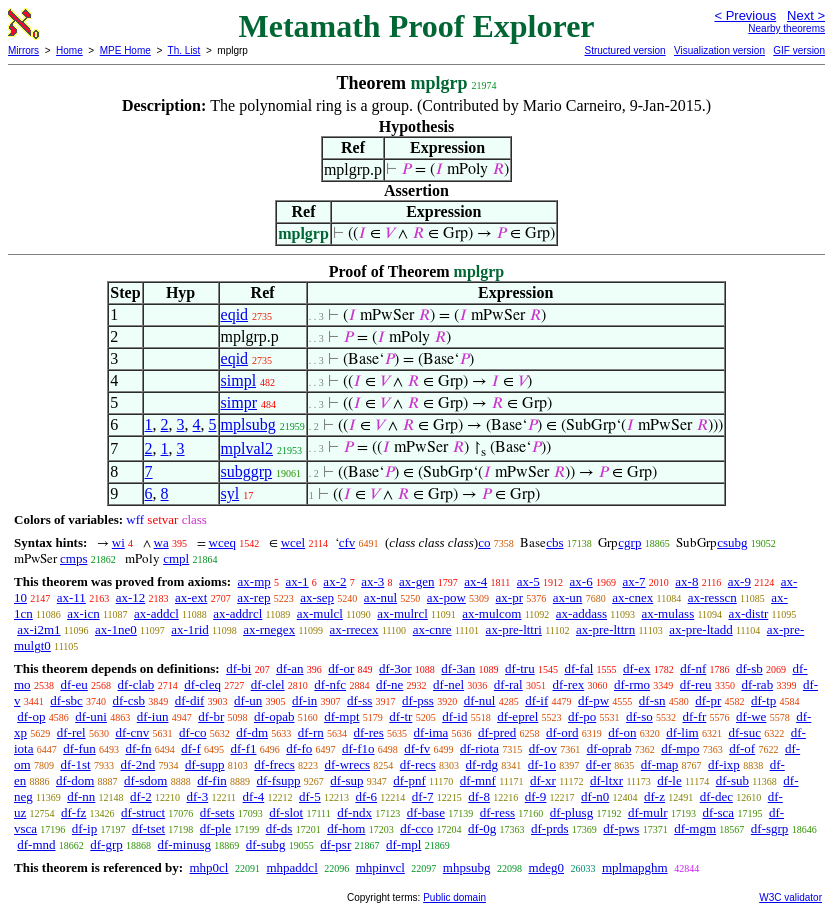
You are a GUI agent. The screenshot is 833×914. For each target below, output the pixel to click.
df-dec (716, 796)
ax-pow (446, 597)
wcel (293, 542)
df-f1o (358, 748)
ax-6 (581, 581)
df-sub (732, 780)
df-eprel (517, 716)
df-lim (682, 732)
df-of (742, 748)
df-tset (148, 828)
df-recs (418, 764)
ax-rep (253, 597)
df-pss (418, 700)
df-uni (91, 716)
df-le (669, 780)
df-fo (299, 748)
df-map (660, 764)
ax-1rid (190, 629)
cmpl (176, 558)
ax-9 (739, 581)
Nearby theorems (786, 28)
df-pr (708, 700)
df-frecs (274, 764)
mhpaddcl (291, 867)
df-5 (310, 796)
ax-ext (191, 597)
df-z (654, 796)
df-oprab (609, 748)
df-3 (198, 796)
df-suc (744, 732)
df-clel (268, 684)
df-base (426, 812)
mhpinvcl (380, 867)
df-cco (416, 828)
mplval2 (247, 448)
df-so (639, 716)
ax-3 (372, 581)
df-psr (335, 844)
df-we (751, 716)
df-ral (508, 684)
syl (230, 493)
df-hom (346, 828)
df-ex (636, 668)
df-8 (479, 796)
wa (161, 542)
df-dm (252, 732)
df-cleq (202, 684)
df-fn (139, 748)
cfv (347, 542)
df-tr (400, 716)
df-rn (311, 732)
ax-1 (297, 581)
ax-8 (686, 581)
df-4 (254, 796)
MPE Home (125, 50)
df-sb (749, 668)
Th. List (184, 50)
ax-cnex (632, 597)
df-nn (81, 796)
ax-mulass (668, 613)
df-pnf (409, 780)
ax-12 (131, 597)
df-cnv (132, 732)
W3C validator (790, 897)
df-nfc (330, 684)
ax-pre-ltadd (701, 629)
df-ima (431, 732)
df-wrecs (347, 764)
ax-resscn (712, 597)
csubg (732, 542)
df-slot (286, 812)
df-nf (693, 668)
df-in (304, 700)
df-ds (279, 828)
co (484, 542)
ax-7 (633, 581)
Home (69, 50)
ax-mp (254, 581)
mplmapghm (635, 867)
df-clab (136, 684)
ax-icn (83, 613)
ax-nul (380, 597)
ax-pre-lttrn (605, 629)
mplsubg (248, 424)
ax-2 (334, 581)
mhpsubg (467, 867)
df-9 (536, 796)
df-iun (153, 716)
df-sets (217, 812)
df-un (248, 700)
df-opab (274, 716)
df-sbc (66, 700)
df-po (582, 716)
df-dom (75, 780)
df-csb (129, 700)
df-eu (73, 684)
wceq (222, 542)
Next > (806, 15)
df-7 (423, 796)
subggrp (247, 471)
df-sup (346, 780)
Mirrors (23, 50)
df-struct (143, 812)
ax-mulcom (491, 613)
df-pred (497, 732)
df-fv (417, 748)
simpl (239, 380)
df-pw (593, 700)
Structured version (624, 50)
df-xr (543, 780)
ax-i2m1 (38, 629)
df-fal (578, 668)
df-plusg (571, 812)
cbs (554, 542)
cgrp (629, 542)
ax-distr (749, 613)
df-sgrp (770, 828)
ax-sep (317, 597)
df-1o (542, 764)
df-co (192, 732)
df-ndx (354, 812)
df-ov (543, 748)
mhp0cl (208, 867)
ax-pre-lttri (514, 629)
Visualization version (719, 50)
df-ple (215, 828)
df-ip (84, 828)
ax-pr (509, 597)
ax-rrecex (354, 629)
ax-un (568, 597)
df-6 (366, 796)
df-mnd (36, 844)
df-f (191, 748)
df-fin (212, 780)
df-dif (190, 700)
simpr (239, 402)
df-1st (75, 764)
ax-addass (581, 613)
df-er (598, 764)
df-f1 (244, 748)
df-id (454, 716)
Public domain (454, 897)
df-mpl (403, 844)
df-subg (266, 844)
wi (118, 542)
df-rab (757, 684)
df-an (289, 668)
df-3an (458, 668)
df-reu (696, 684)
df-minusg (184, 844)
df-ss (359, 700)
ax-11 (71, 597)
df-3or (395, 668)
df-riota (479, 748)
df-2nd (137, 764)
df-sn (652, 700)
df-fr (694, 716)
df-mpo (680, 748)
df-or (341, 668)
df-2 (141, 796)
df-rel (71, 732)
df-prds (550, 828)
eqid (235, 314)
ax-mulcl (320, 613)
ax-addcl (156, 613)
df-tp (763, 700)
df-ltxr (606, 780)
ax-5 (528, 581)
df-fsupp (279, 780)
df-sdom (145, 780)
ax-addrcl (237, 613)
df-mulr (648, 812)
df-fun (79, 748)
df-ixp (724, 764)
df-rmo (632, 684)
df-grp (106, 844)
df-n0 (595, 796)
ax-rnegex (269, 629)
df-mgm (695, 828)
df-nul (480, 700)
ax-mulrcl (402, 613)
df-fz (73, 812)
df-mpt (341, 716)
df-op (31, 716)
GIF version (799, 50)
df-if (536, 700)
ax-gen (416, 581)
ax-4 (475, 581)
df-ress (497, 812)
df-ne (389, 684)
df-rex (568, 684)
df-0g (482, 828)
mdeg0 (546, 867)
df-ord (562, 732)
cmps (73, 558)
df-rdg (482, 764)
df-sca (718, 812)
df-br (211, 716)
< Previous (745, 15)
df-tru (520, 668)
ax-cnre (432, 629)
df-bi (238, 668)
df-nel (448, 684)
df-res (369, 732)
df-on (622, 732)
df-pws (621, 828)
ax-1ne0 (116, 629)
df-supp (205, 764)
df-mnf (478, 780)
